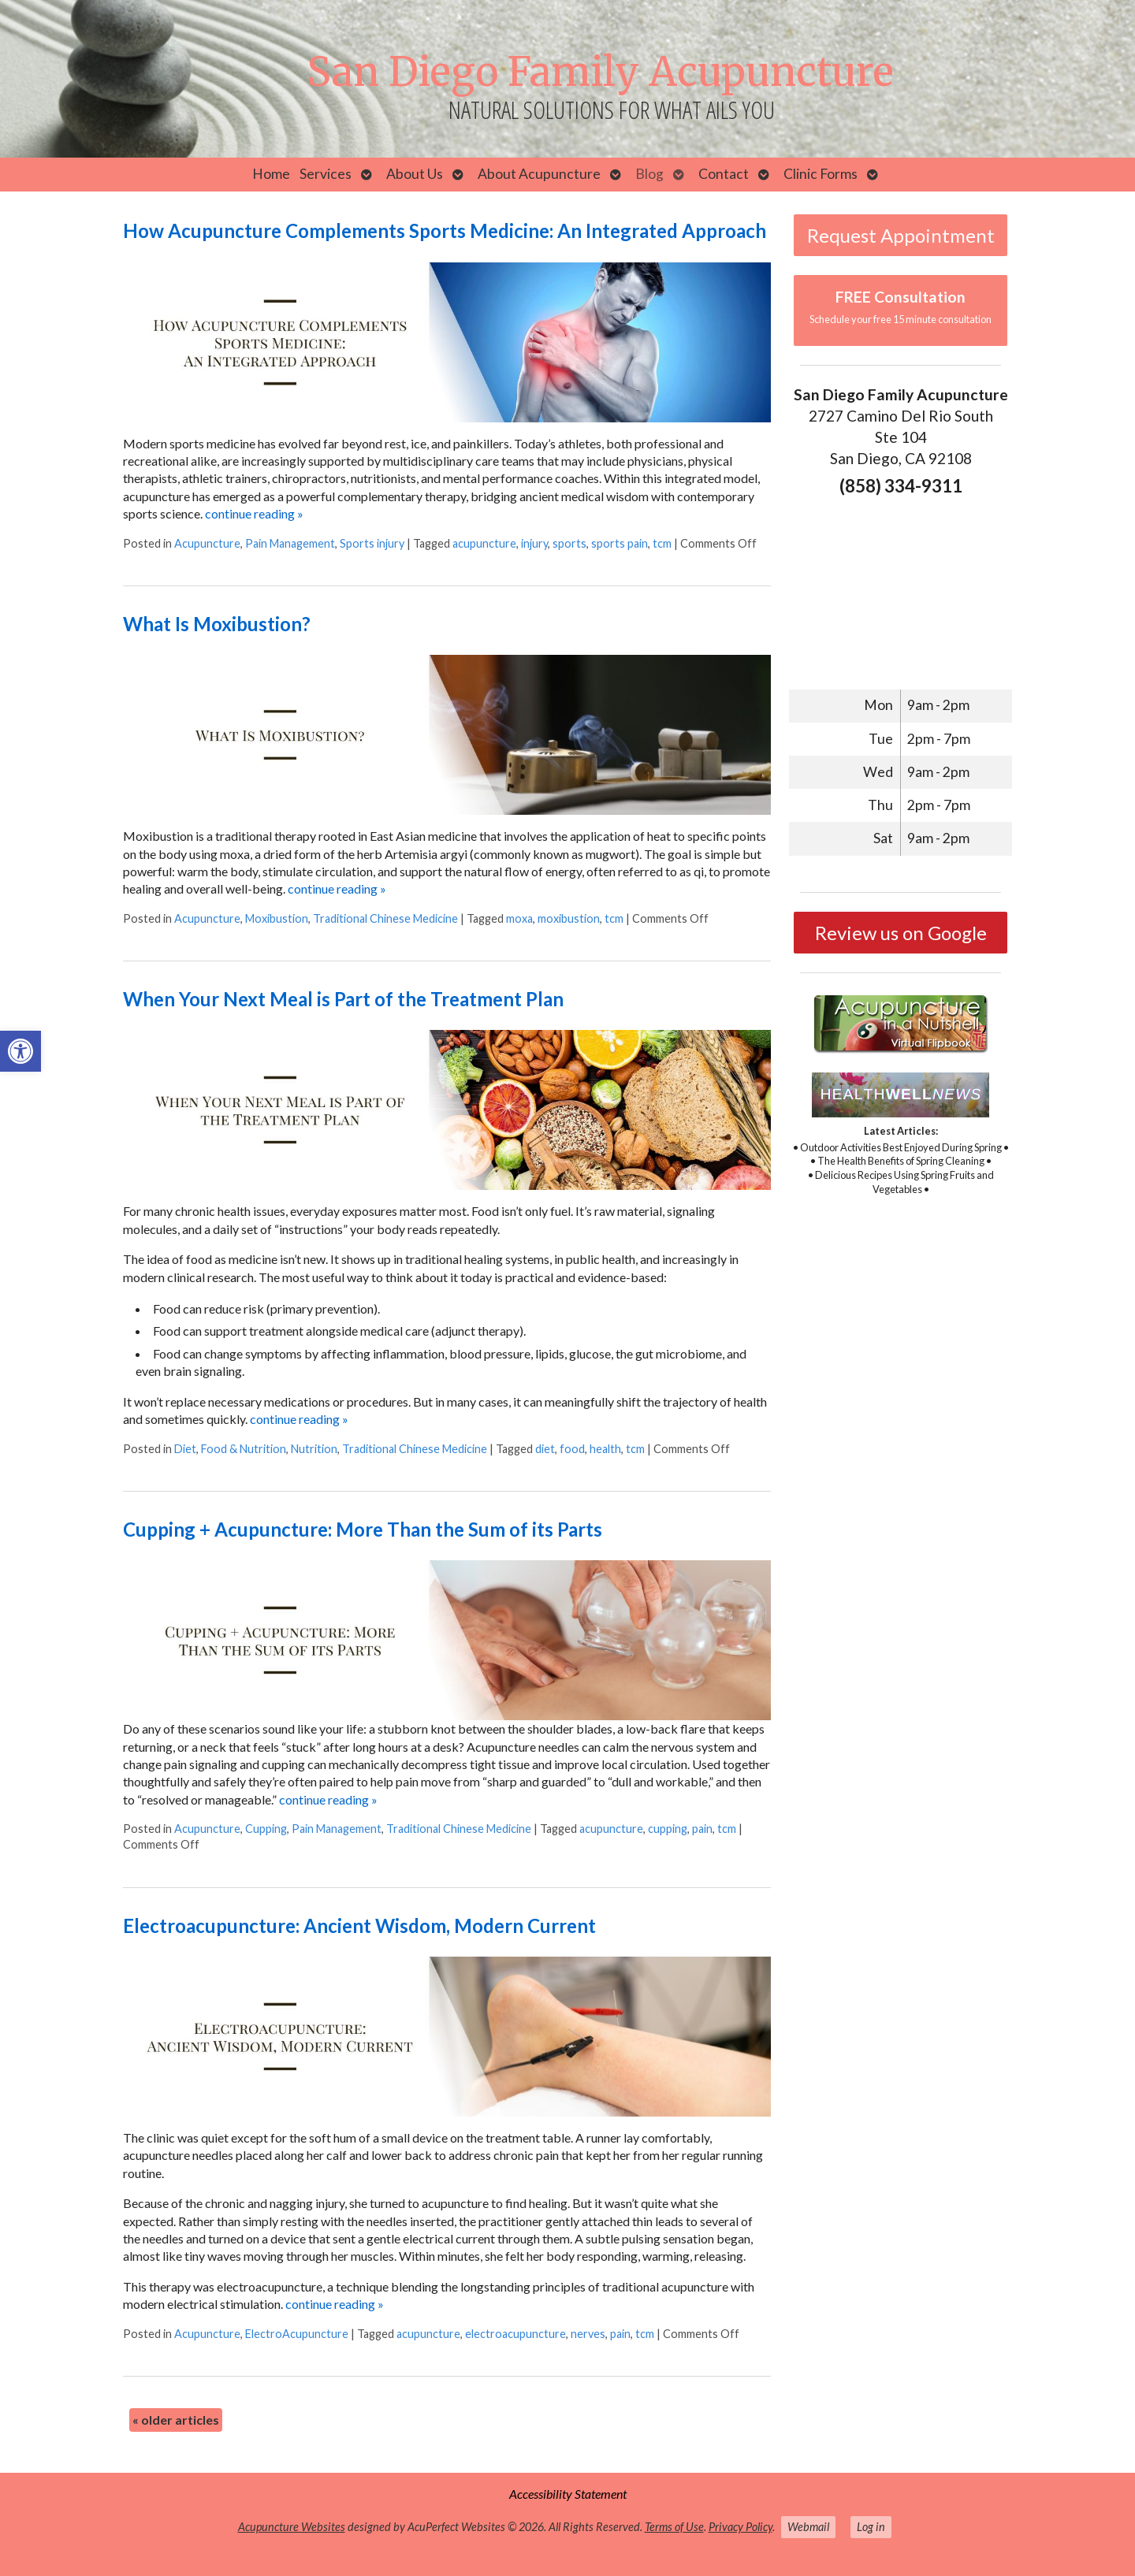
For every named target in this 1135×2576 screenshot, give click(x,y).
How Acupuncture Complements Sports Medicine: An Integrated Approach (444, 230)
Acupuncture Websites (291, 2526)
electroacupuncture (515, 2333)
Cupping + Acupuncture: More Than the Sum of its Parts (362, 1529)
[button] (20, 1051)
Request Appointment (901, 235)
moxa (519, 918)
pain (702, 1828)
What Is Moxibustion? (217, 623)
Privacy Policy (740, 2526)
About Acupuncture (539, 173)
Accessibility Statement (568, 2493)
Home (271, 173)
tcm (662, 543)
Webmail (808, 2526)
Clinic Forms (820, 173)
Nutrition (314, 1448)
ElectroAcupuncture (296, 2333)
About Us (414, 173)
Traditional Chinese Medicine (385, 918)
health (605, 1448)
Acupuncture (207, 543)
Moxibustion (276, 918)
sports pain (619, 543)
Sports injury (372, 543)
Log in (871, 2526)
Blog (649, 173)
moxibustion (569, 918)
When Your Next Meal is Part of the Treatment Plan (343, 998)
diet (545, 1448)
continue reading (254, 513)
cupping (667, 1828)
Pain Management (290, 543)
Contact (723, 173)
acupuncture (484, 543)
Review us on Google (901, 932)
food (572, 1448)
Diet (185, 1448)
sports (569, 543)
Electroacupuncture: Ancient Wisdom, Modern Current (359, 1925)
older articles (175, 2419)
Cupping (266, 1828)
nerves (588, 2333)
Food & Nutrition (243, 1448)
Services (326, 173)
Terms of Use (674, 2526)
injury (534, 543)
